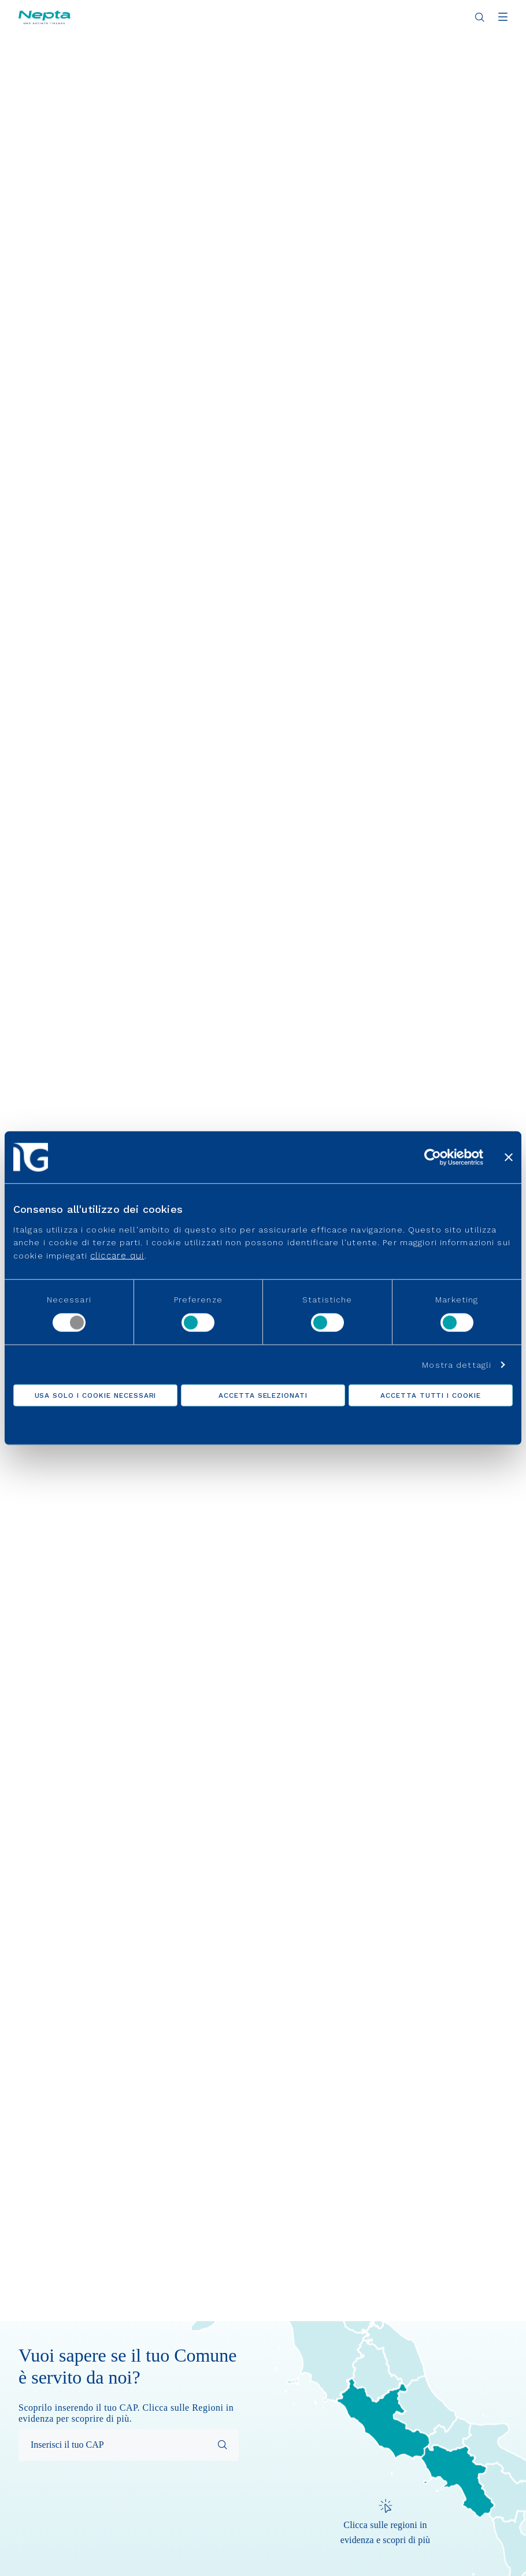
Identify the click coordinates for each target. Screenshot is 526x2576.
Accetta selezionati (263, 1395)
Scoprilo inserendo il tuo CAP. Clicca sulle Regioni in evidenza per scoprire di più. (126, 2413)
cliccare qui (117, 1255)
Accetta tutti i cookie (430, 1395)
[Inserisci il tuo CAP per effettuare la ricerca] (128, 2445)
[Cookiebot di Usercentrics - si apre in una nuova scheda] (432, 1157)
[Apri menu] (503, 17)
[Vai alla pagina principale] (44, 17)
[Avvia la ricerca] (222, 2445)
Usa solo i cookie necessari (96, 1395)
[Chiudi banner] (509, 1157)
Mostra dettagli (456, 1364)
